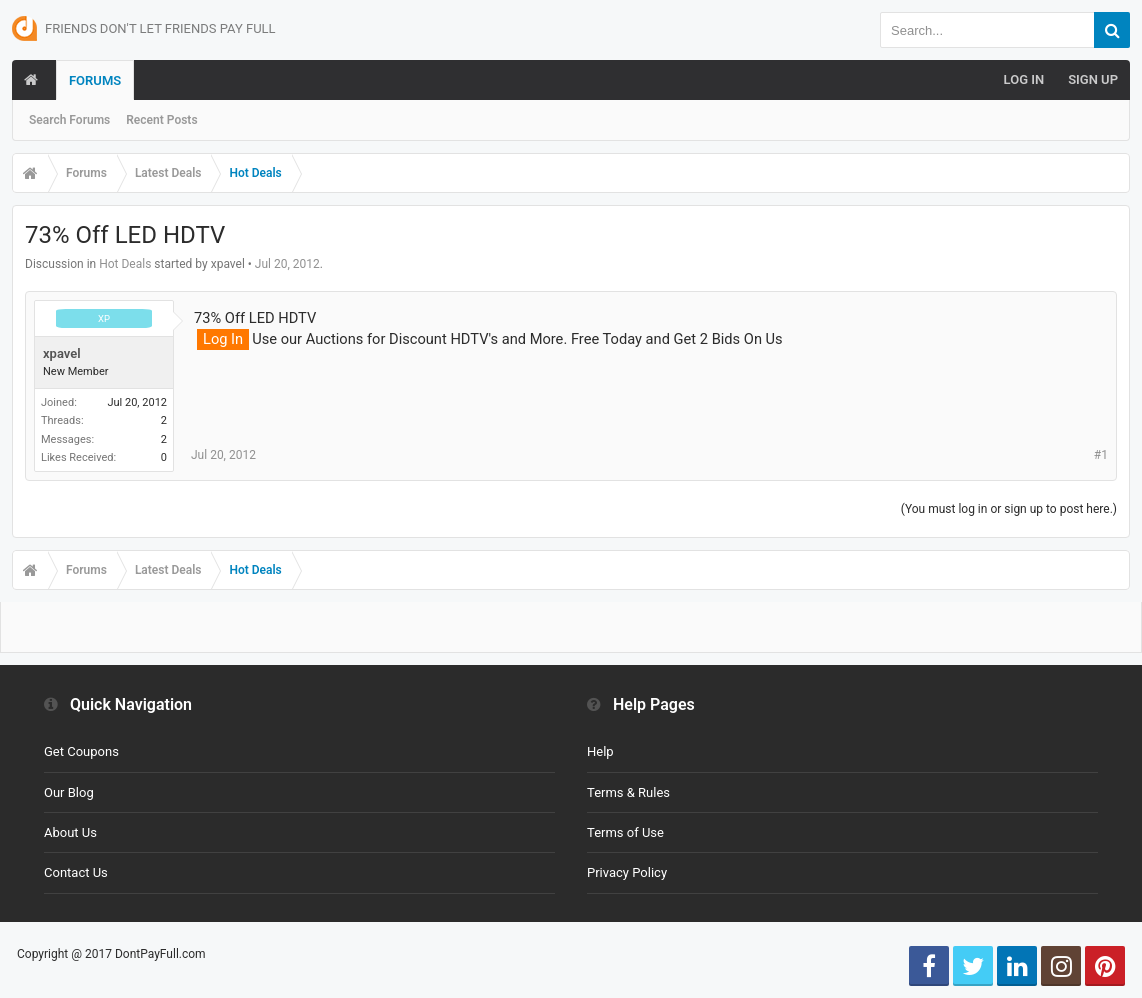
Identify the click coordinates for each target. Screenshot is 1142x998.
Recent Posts (161, 120)
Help (600, 751)
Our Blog (69, 792)
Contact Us (76, 872)
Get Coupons (81, 751)
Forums (95, 80)
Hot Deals (125, 264)
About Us (70, 832)
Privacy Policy (627, 872)
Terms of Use (625, 832)
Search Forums (69, 120)
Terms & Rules (628, 792)
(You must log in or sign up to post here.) (1009, 509)
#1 (1101, 455)
